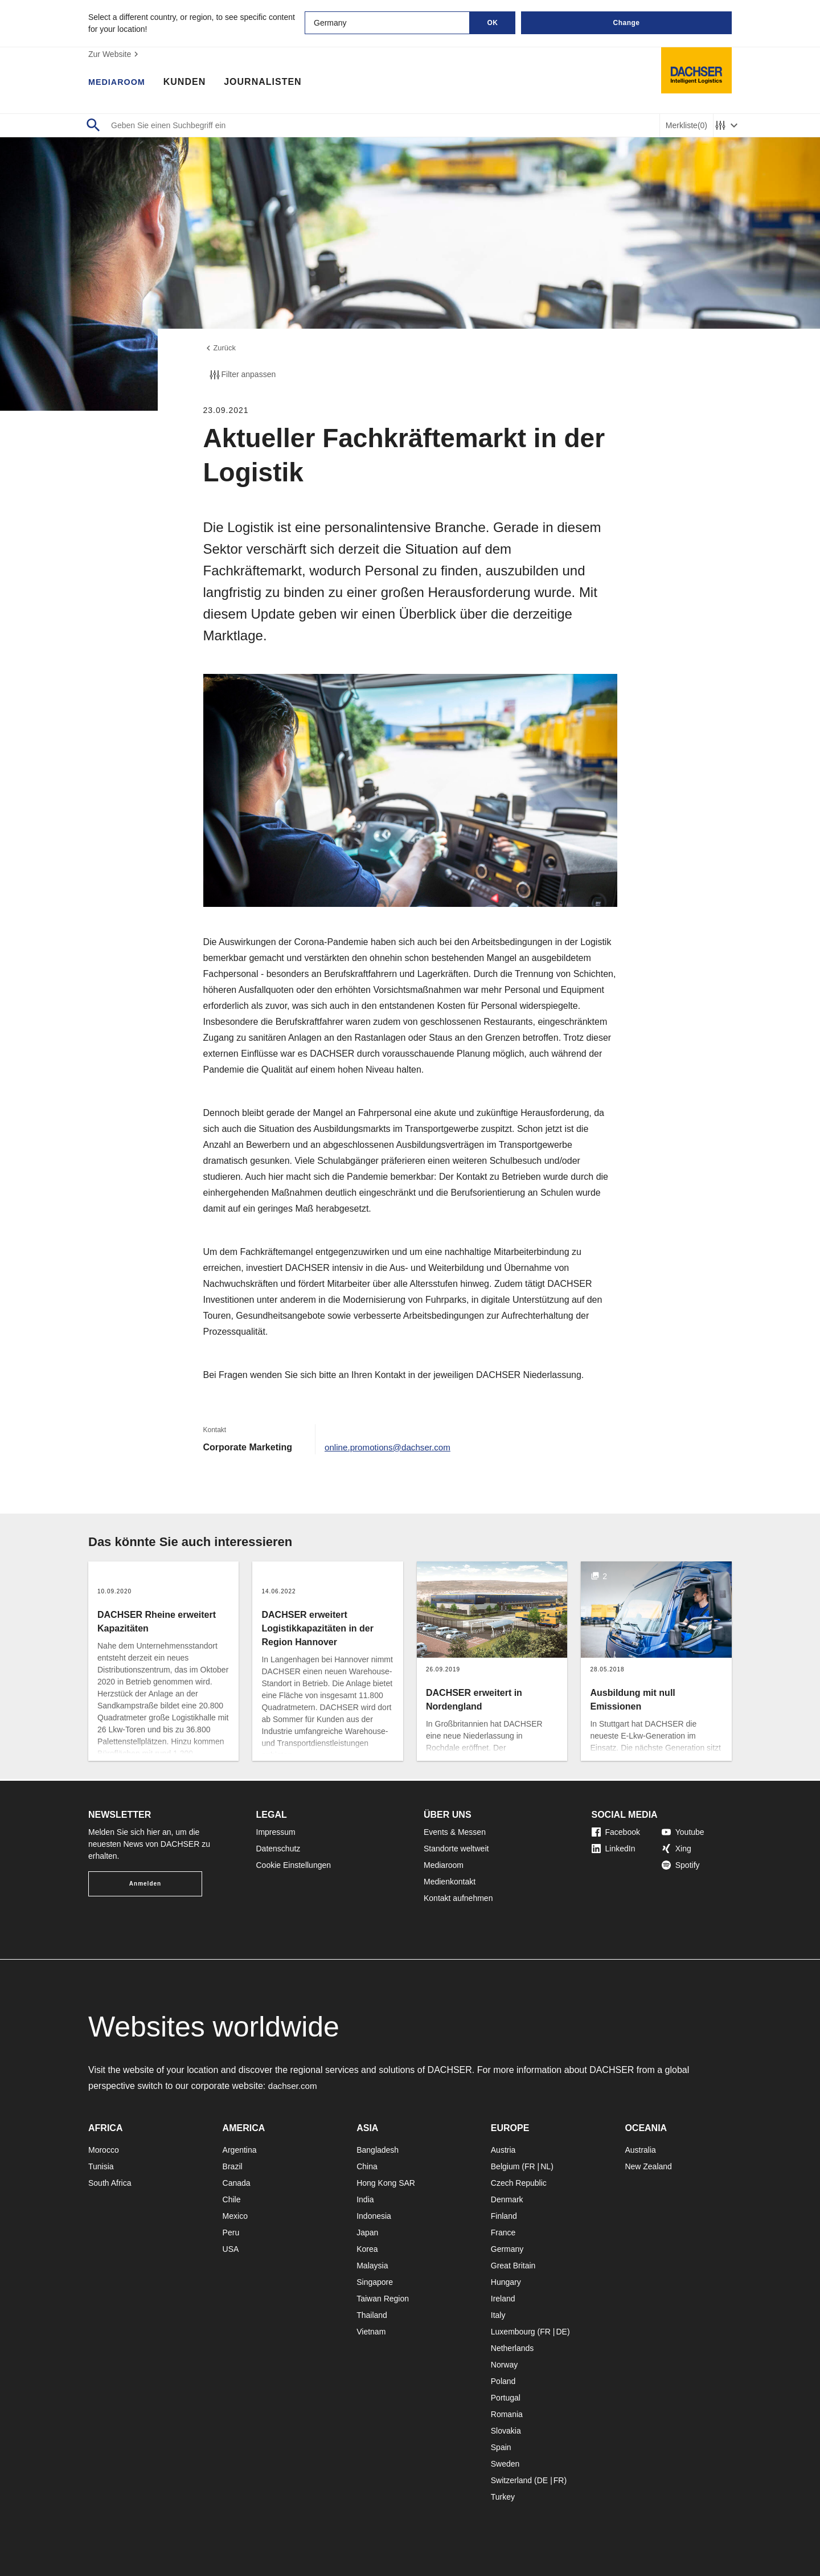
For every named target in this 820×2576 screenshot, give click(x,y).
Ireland (503, 2298)
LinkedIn (614, 1848)
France (503, 2232)
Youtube (683, 1832)
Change (626, 23)
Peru (231, 2232)
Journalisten (269, 82)
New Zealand (648, 2166)
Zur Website (114, 54)
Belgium (505, 2166)
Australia (640, 2149)
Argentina (240, 2149)
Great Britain (513, 2265)
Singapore (374, 2282)
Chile (232, 2199)
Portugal (505, 2397)
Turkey (503, 2496)
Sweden (505, 2463)
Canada (237, 2182)
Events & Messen (455, 1832)
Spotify (681, 1865)
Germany (507, 2249)
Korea (367, 2249)
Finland (504, 2216)
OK (492, 23)
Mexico (235, 2216)
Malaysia (372, 2265)
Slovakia (506, 2430)
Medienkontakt (449, 1881)
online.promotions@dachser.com (391, 1449)
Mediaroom (119, 82)
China (367, 2166)
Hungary (506, 2282)
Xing (676, 1848)
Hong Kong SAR (385, 2182)
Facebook (616, 1832)
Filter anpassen (242, 376)
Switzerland (511, 2480)
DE (561, 2331)
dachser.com (294, 2086)
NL (545, 2166)
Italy (498, 2315)
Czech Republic (519, 2182)
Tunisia (101, 2166)
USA (231, 2249)
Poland (503, 2381)
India (365, 2199)
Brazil (233, 2166)
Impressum (276, 1832)
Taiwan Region (382, 2298)
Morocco (103, 2149)
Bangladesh (377, 2149)
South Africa (110, 2182)
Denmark (507, 2199)
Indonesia (373, 2216)
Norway (504, 2364)
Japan (367, 2232)
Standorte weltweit (456, 1848)
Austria (503, 2149)
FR (529, 2166)
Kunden (190, 82)
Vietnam (371, 2331)
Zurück (220, 349)
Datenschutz (278, 1848)
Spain (501, 2447)
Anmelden (145, 1883)
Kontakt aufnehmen (458, 1898)
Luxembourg (513, 2331)
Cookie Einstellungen (293, 1865)
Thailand (371, 2315)
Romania (507, 2414)
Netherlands (512, 2348)
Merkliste (686, 126)
